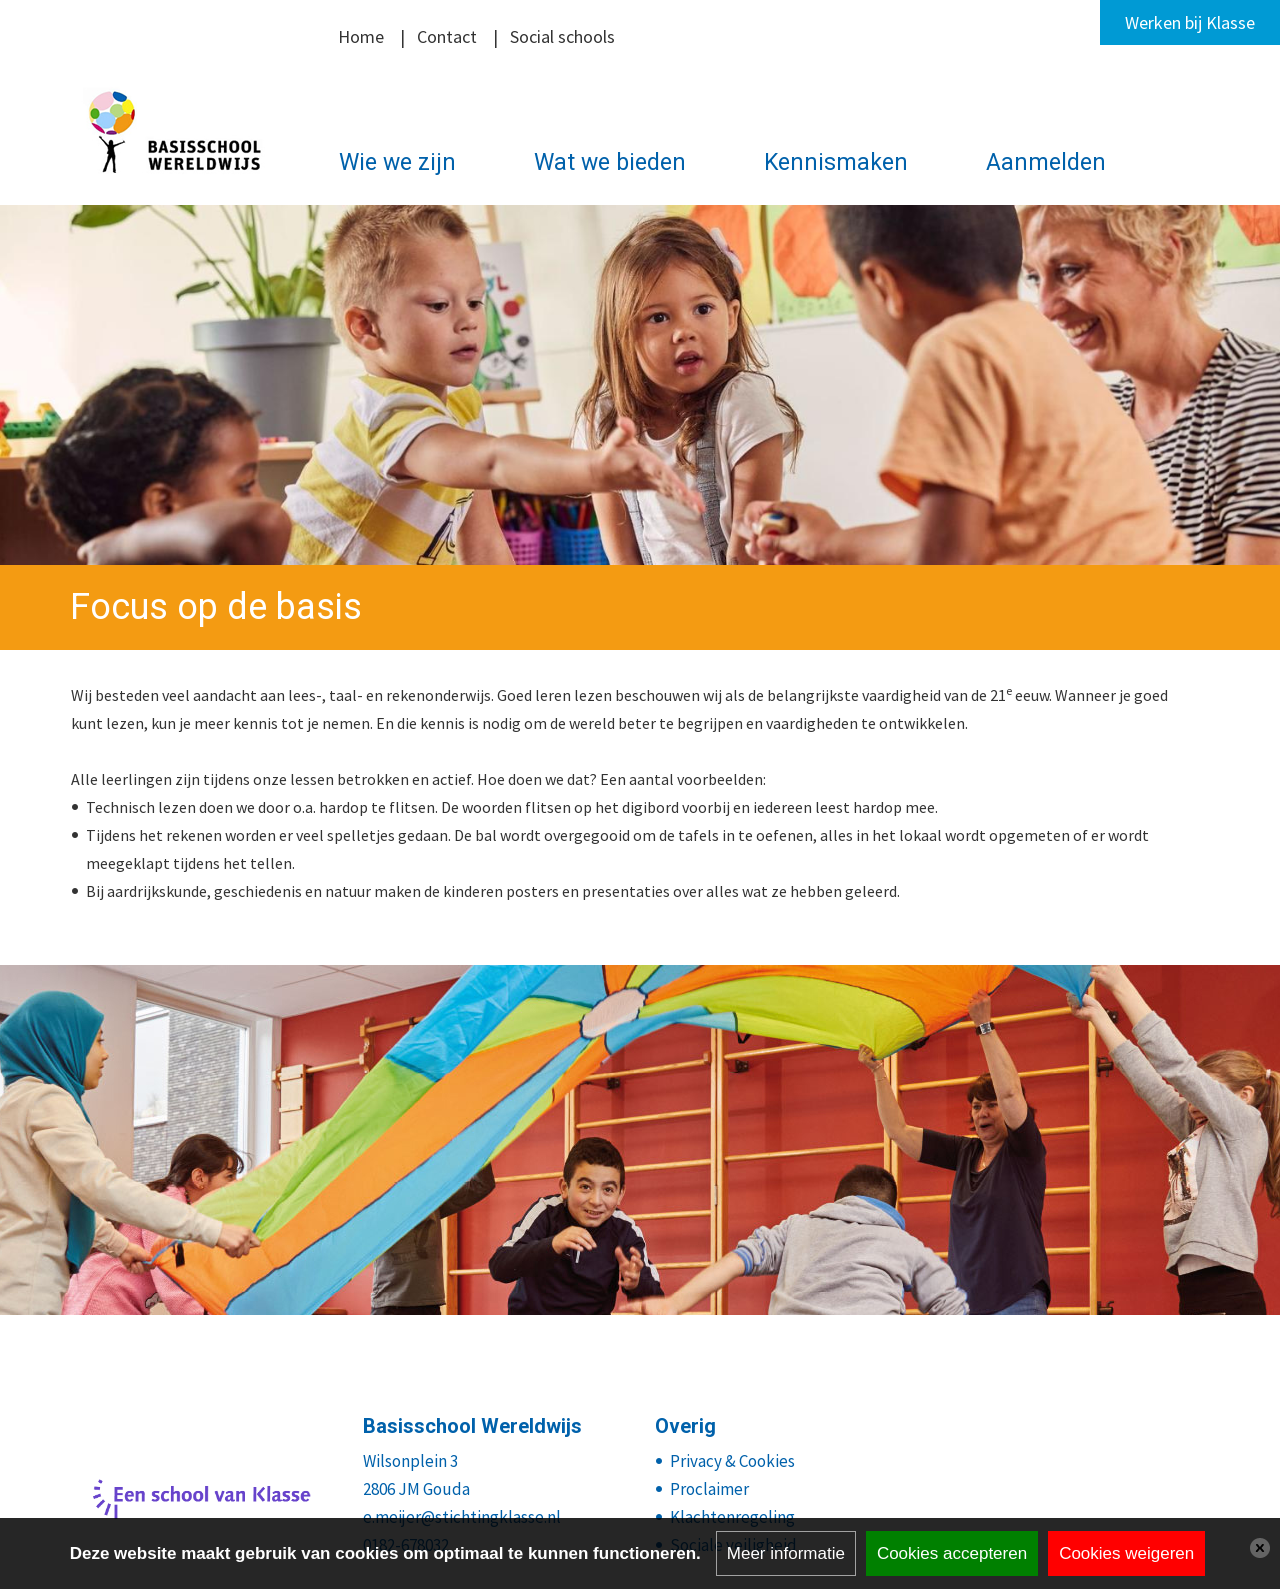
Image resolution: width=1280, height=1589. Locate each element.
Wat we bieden (610, 162)
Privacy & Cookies (732, 1461)
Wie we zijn (397, 162)
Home (361, 36)
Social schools (562, 36)
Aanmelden (1046, 162)
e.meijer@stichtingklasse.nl (462, 1517)
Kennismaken (836, 162)
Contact (447, 36)
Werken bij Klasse (1190, 22)
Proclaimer (709, 1489)
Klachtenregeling (732, 1517)
